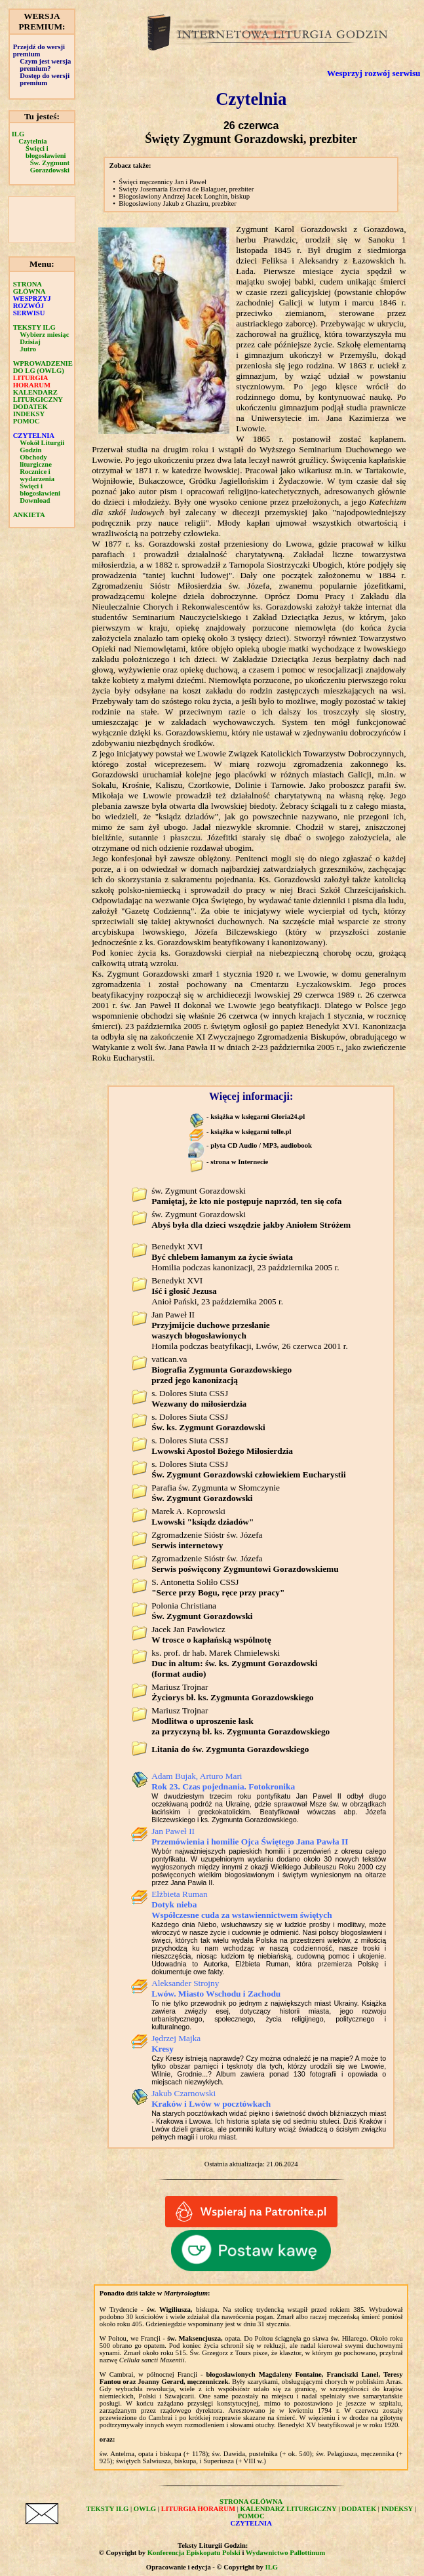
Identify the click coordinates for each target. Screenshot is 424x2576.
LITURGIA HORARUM (31, 381)
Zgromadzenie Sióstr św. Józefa (206, 1540)
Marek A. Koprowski (202, 1516)
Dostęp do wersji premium (44, 79)
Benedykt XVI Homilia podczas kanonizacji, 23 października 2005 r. (245, 1256)
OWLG (145, 2508)
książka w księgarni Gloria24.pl (257, 1116)
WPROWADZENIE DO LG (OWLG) (43, 367)
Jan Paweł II (249, 1836)
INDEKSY (29, 414)
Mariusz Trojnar (232, 1692)
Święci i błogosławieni (46, 152)
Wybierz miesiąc (44, 334)
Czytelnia (32, 141)
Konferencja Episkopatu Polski (194, 2552)
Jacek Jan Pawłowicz (211, 1634)
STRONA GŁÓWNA (29, 288)
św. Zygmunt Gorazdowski (246, 1196)
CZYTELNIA (33, 435)
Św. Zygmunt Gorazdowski (49, 166)
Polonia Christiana (201, 1611)
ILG (18, 134)
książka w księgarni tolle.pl (250, 1131)
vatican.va (221, 1369)
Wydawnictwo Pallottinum (285, 2552)
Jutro (28, 349)
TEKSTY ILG (34, 327)
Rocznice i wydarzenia (37, 475)
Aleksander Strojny (215, 1988)
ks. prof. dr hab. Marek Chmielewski (234, 1663)
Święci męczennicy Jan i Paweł (162, 181)
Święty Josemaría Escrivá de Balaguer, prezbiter (186, 189)
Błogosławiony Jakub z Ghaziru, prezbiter (178, 203)
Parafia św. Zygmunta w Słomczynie (215, 1493)
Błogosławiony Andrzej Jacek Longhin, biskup (184, 196)
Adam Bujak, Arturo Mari (223, 1781)
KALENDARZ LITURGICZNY (38, 396)
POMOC (26, 421)
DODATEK (30, 406)
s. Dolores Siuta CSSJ (198, 1398)
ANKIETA (29, 514)
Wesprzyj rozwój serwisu (374, 73)
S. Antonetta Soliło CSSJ (217, 1587)
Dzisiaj (30, 341)
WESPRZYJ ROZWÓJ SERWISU (32, 306)
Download (35, 500)
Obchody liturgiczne (36, 461)
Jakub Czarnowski (211, 2098)
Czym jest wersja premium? (45, 65)
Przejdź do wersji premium (39, 50)
